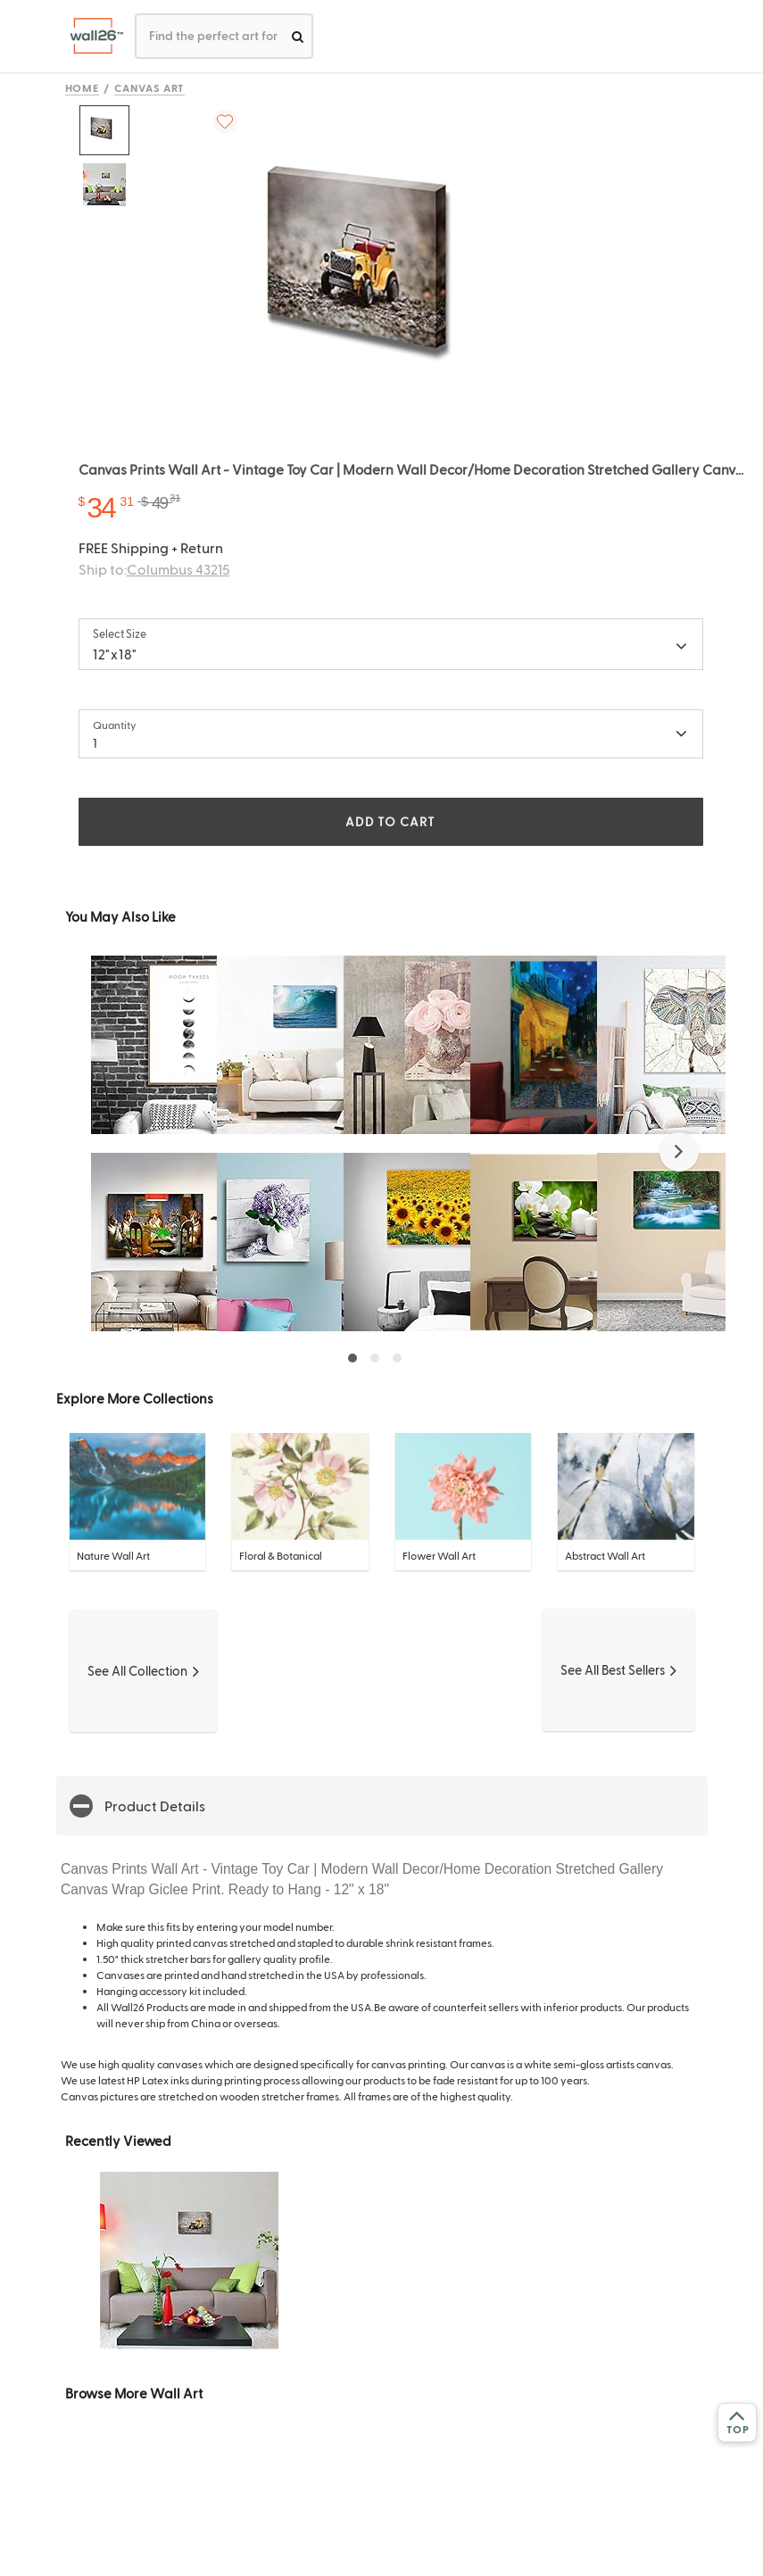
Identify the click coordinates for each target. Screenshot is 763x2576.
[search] (297, 36)
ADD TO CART (390, 821)
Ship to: (154, 568)
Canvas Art (149, 87)
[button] (679, 1152)
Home (82, 87)
